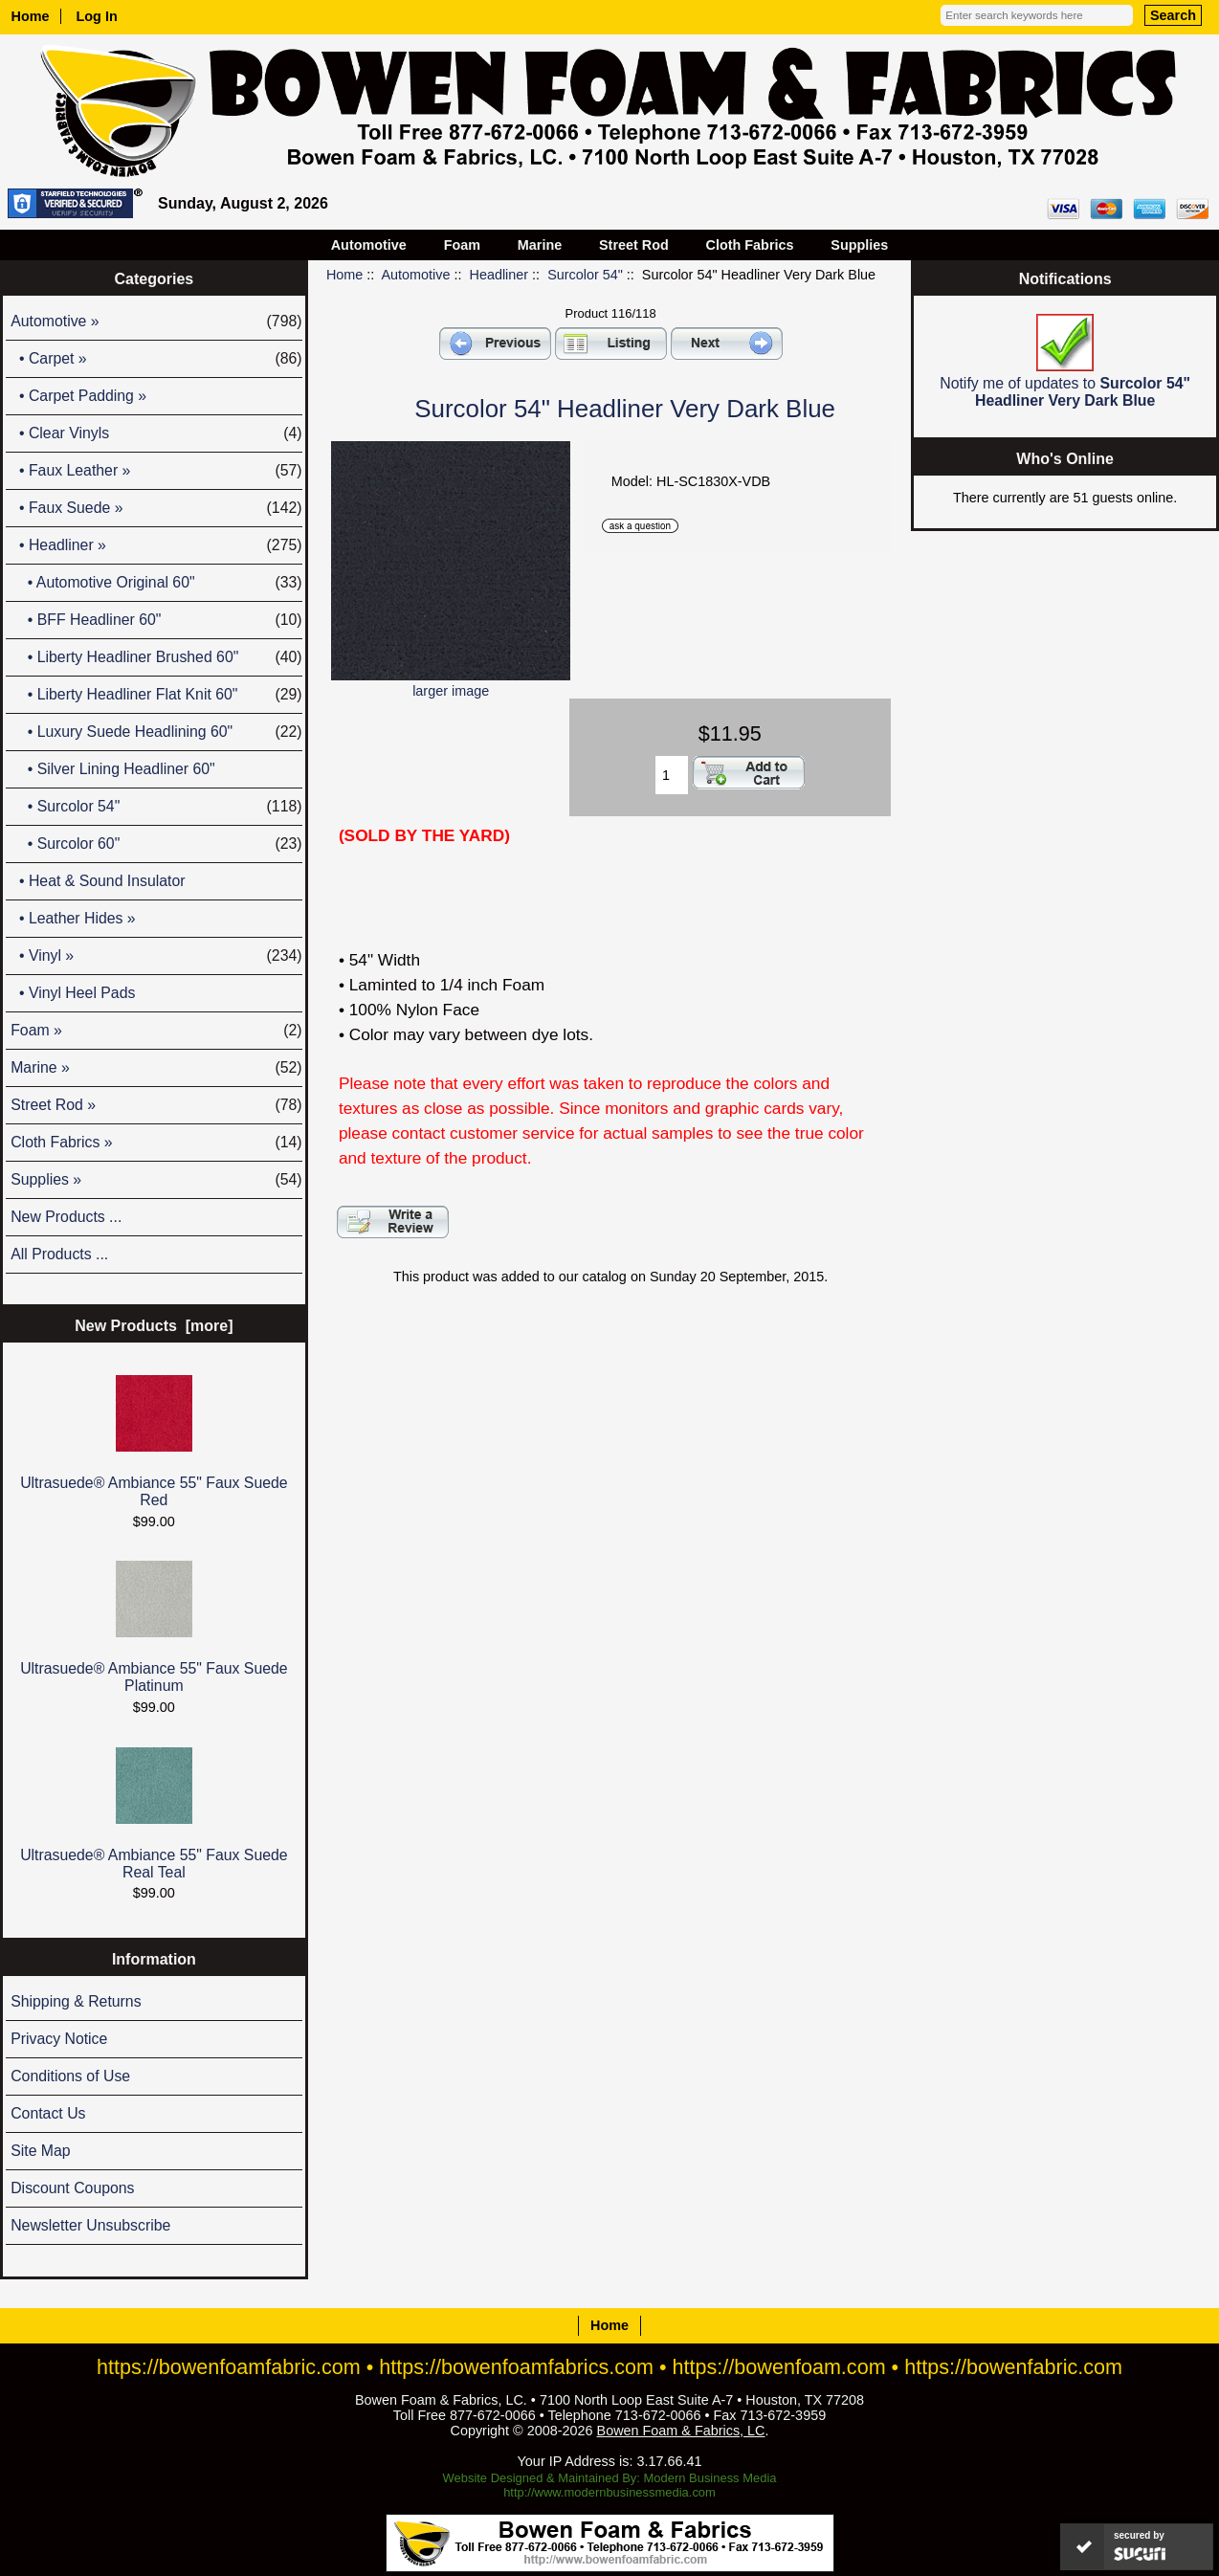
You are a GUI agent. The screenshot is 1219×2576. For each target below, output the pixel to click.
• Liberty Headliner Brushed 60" (156, 657)
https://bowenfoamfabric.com (229, 2367)
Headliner (499, 274)
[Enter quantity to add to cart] (671, 775)
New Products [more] (154, 1326)
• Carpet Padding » (78, 396)
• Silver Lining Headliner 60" (113, 769)
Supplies (859, 245)
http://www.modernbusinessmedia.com (609, 2492)
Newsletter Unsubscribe (90, 2225)
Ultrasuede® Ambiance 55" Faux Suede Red (154, 1441)
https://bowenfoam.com (779, 2367)
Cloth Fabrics (750, 245)
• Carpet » (156, 358)
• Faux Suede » (156, 508)
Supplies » (156, 1179)
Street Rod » (156, 1105)
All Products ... (59, 1254)
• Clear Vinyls (156, 433)
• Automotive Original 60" (156, 582)
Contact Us (48, 2113)
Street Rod (634, 245)
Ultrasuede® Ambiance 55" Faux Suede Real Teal (154, 1813)
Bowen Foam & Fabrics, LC (681, 2430)
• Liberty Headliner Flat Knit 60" (156, 694)
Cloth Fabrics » (156, 1142)
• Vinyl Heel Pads (73, 993)
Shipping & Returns (76, 2001)
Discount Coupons (72, 2188)
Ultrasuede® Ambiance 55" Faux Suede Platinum (154, 1627)
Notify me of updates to (1065, 361)
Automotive (416, 274)
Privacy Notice (59, 2039)
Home (30, 16)
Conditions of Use (70, 2076)
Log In (97, 16)
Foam (462, 245)
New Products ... (66, 1217)
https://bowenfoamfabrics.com (516, 2367)
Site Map (40, 2151)
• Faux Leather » (156, 470)
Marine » (156, 1068)
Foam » (156, 1030)
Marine (540, 245)
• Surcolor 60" (156, 844)
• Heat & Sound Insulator (98, 881)
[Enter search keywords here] (1037, 15)
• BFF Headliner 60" (156, 620)
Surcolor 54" (585, 274)
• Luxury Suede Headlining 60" (156, 732)
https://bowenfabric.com (1013, 2367)
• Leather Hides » (73, 918)
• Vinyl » (156, 956)
